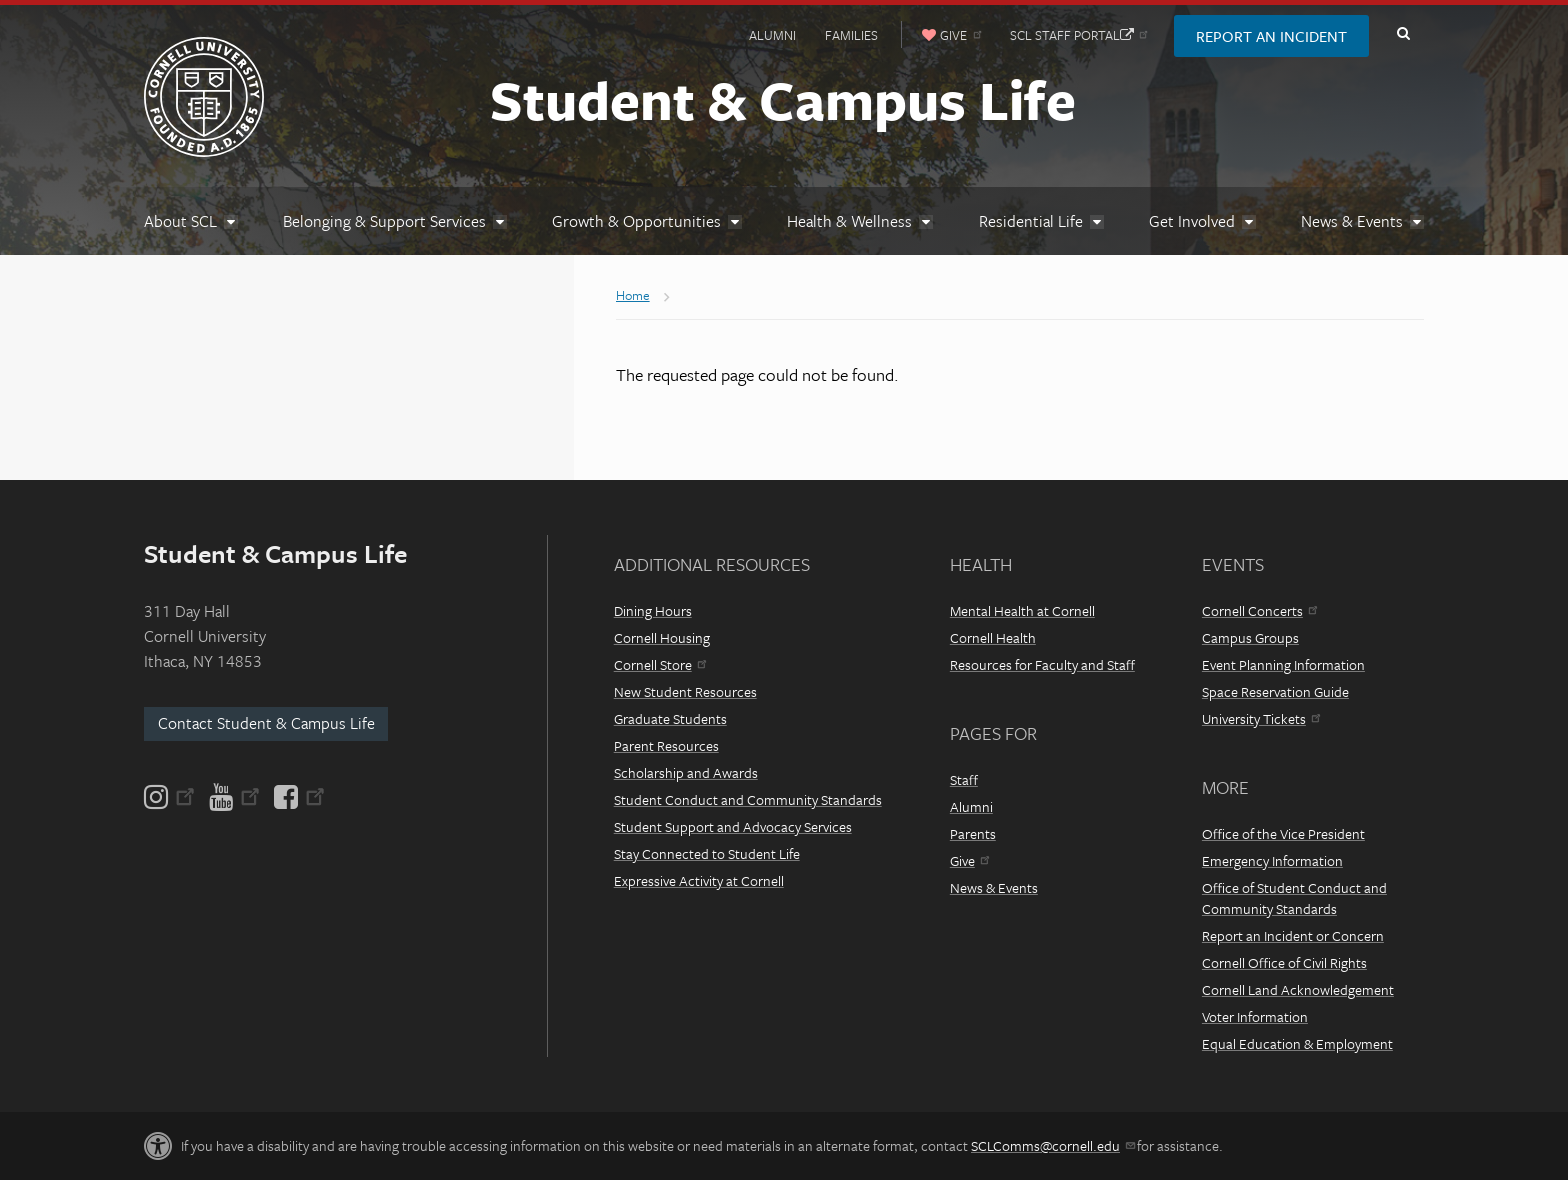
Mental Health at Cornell (1022, 610)
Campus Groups (1250, 637)
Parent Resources (666, 745)
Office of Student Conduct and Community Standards (1294, 898)
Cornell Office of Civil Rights (1284, 962)
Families (851, 35)
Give (969, 860)
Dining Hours (653, 610)
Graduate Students (670, 718)
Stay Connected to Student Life (707, 853)
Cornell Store (660, 664)
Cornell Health (993, 637)
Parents (973, 833)
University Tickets (1261, 718)
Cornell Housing (662, 637)
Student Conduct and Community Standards (748, 799)
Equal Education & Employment (1297, 1043)
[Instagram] (171, 797)
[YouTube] (234, 797)
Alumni (772, 35)
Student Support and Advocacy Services (733, 826)
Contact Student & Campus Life (266, 723)
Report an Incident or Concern (1293, 935)
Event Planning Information (1283, 664)
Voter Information (1255, 1016)
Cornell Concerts (1259, 610)
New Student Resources (685, 691)
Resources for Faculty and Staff (1042, 664)
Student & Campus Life (783, 99)
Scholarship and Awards (686, 772)
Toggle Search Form (1403, 34)
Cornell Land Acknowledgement (1298, 989)
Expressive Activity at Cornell (699, 880)
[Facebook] (298, 797)
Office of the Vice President (1283, 833)
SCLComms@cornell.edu (1052, 1145)
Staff (964, 779)
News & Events (994, 887)
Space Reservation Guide (1275, 691)
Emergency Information (1272, 860)
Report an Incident (1271, 36)
